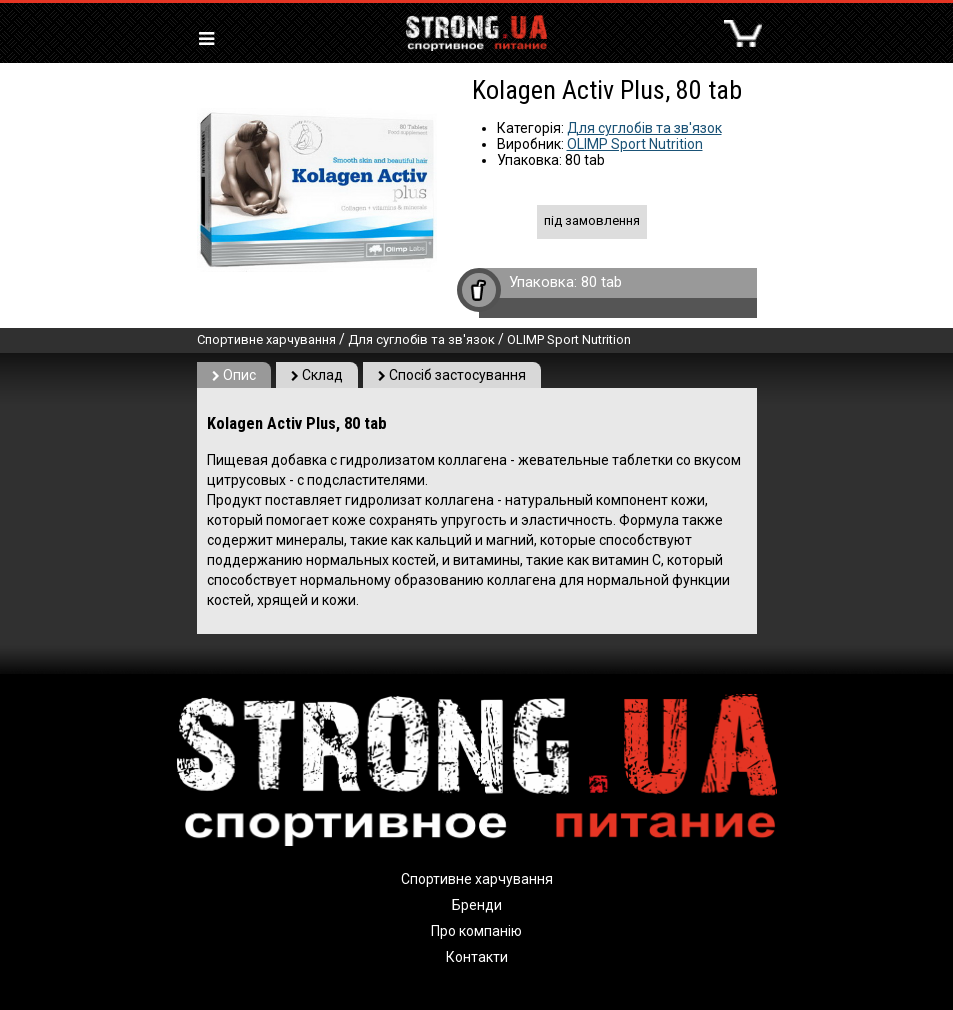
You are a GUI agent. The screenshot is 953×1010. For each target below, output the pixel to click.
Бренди (477, 905)
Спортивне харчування (266, 339)
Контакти (477, 957)
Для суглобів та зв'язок (644, 128)
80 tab (601, 282)
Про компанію (476, 931)
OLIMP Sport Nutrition (635, 144)
